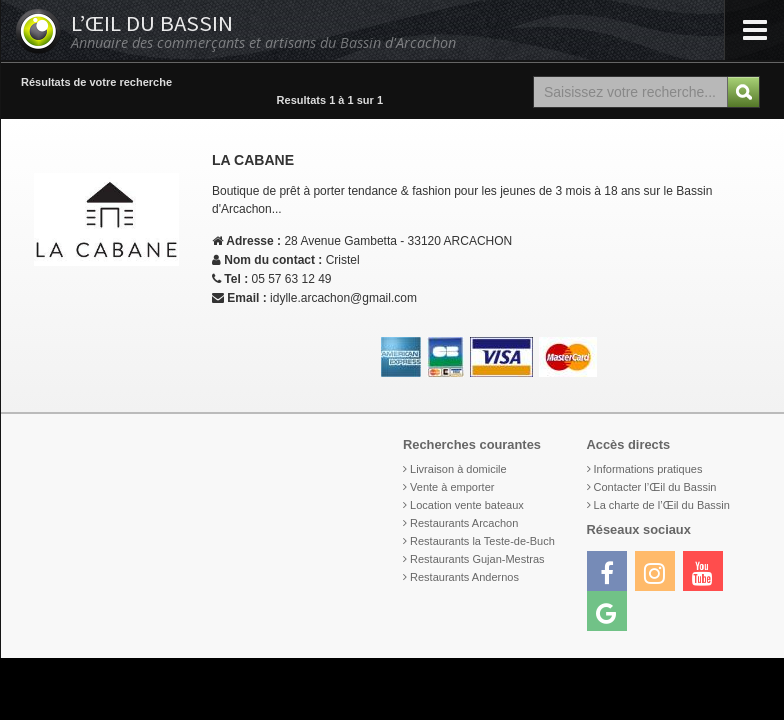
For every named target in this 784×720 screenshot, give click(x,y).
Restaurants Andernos (464, 577)
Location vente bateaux (467, 505)
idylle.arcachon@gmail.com (343, 298)
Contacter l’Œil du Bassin (655, 487)
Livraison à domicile (458, 469)
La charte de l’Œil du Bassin (662, 505)
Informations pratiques (648, 469)
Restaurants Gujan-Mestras (477, 559)
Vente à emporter (452, 487)
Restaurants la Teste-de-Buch (482, 541)
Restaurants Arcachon (464, 523)
